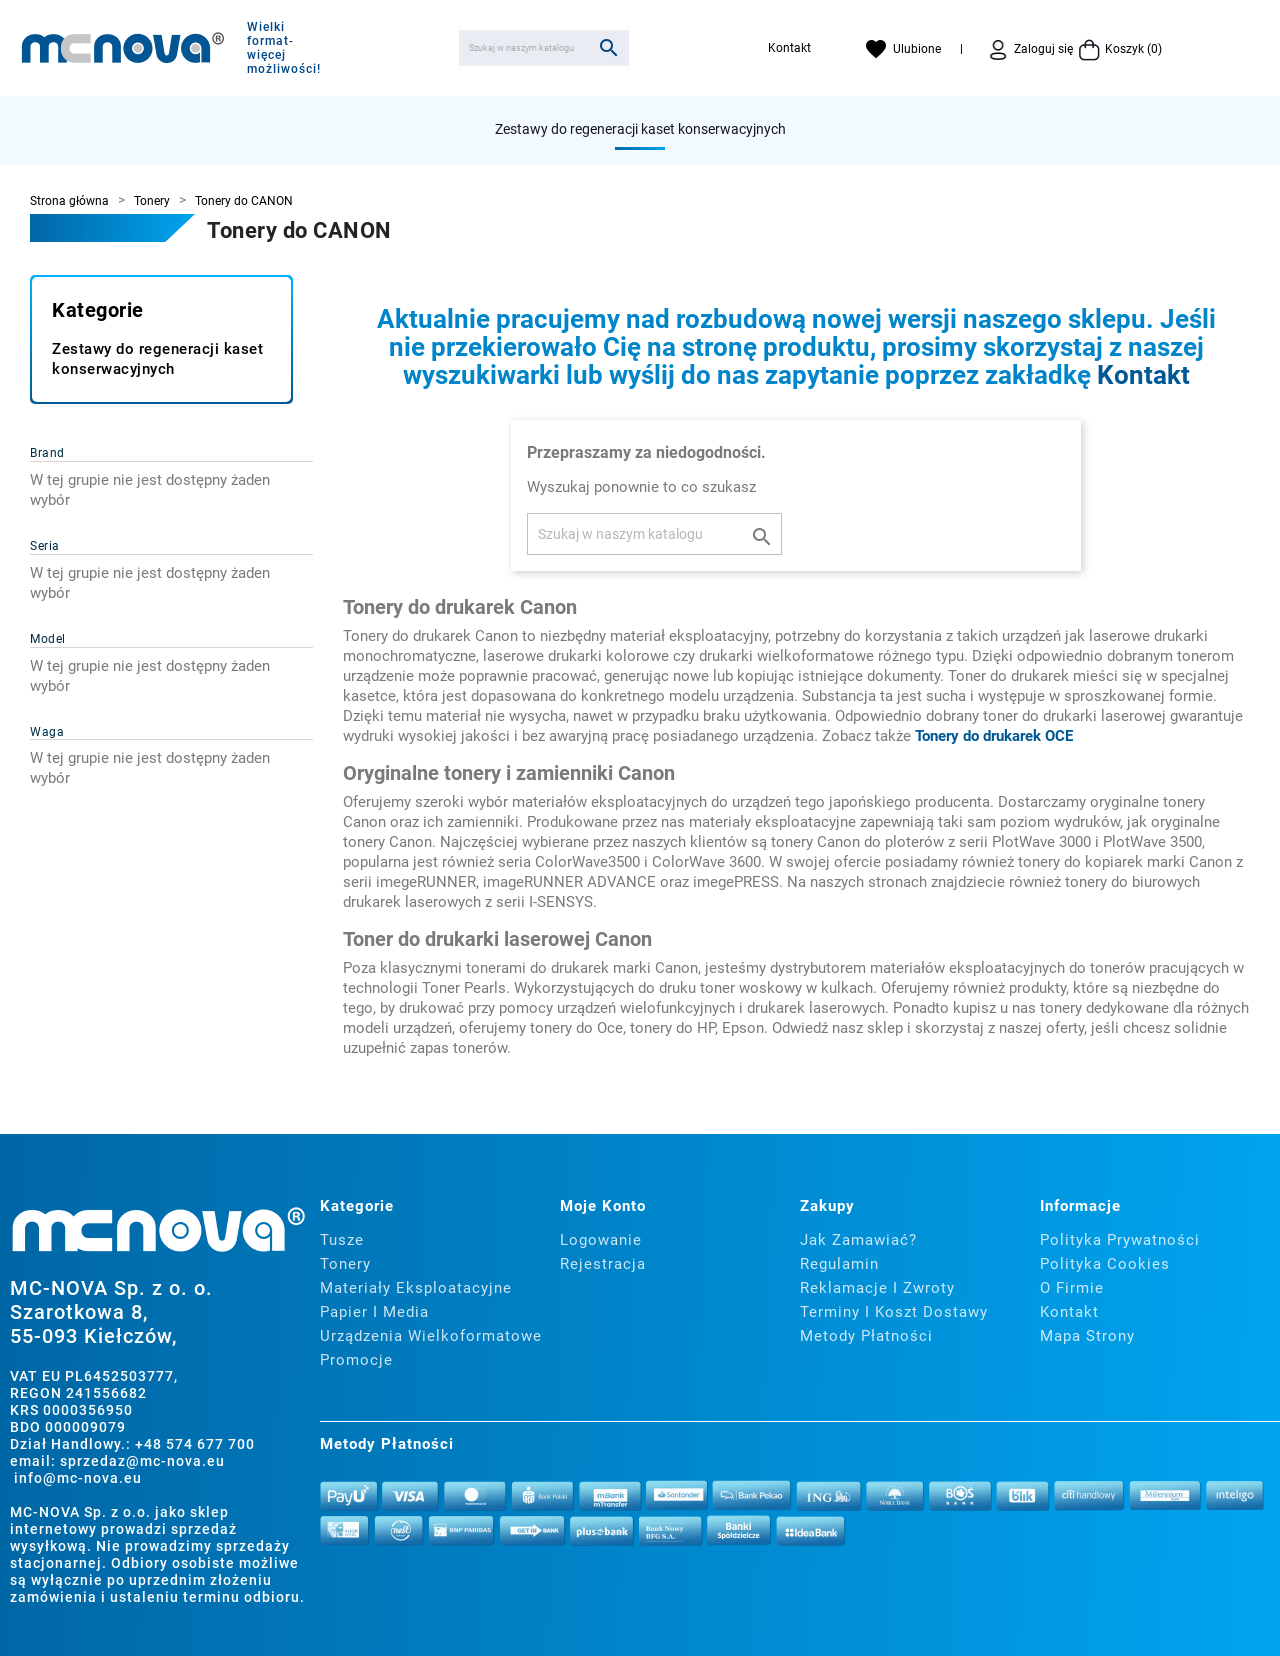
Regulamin (839, 1264)
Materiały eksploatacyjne (416, 1288)
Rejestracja (603, 1264)
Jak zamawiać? (858, 1240)
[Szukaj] (544, 48)
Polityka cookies (1105, 1264)
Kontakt (789, 48)
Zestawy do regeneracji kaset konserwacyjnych (640, 129)
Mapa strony (1087, 1336)
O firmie (1072, 1288)
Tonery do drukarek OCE (994, 736)
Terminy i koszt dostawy (894, 1312)
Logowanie (601, 1240)
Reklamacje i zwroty (877, 1288)
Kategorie (98, 310)
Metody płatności (866, 1336)
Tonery (345, 1264)
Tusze (342, 1240)
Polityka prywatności (1120, 1240)
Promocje (356, 1360)
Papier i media (374, 1312)
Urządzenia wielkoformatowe (431, 1336)
